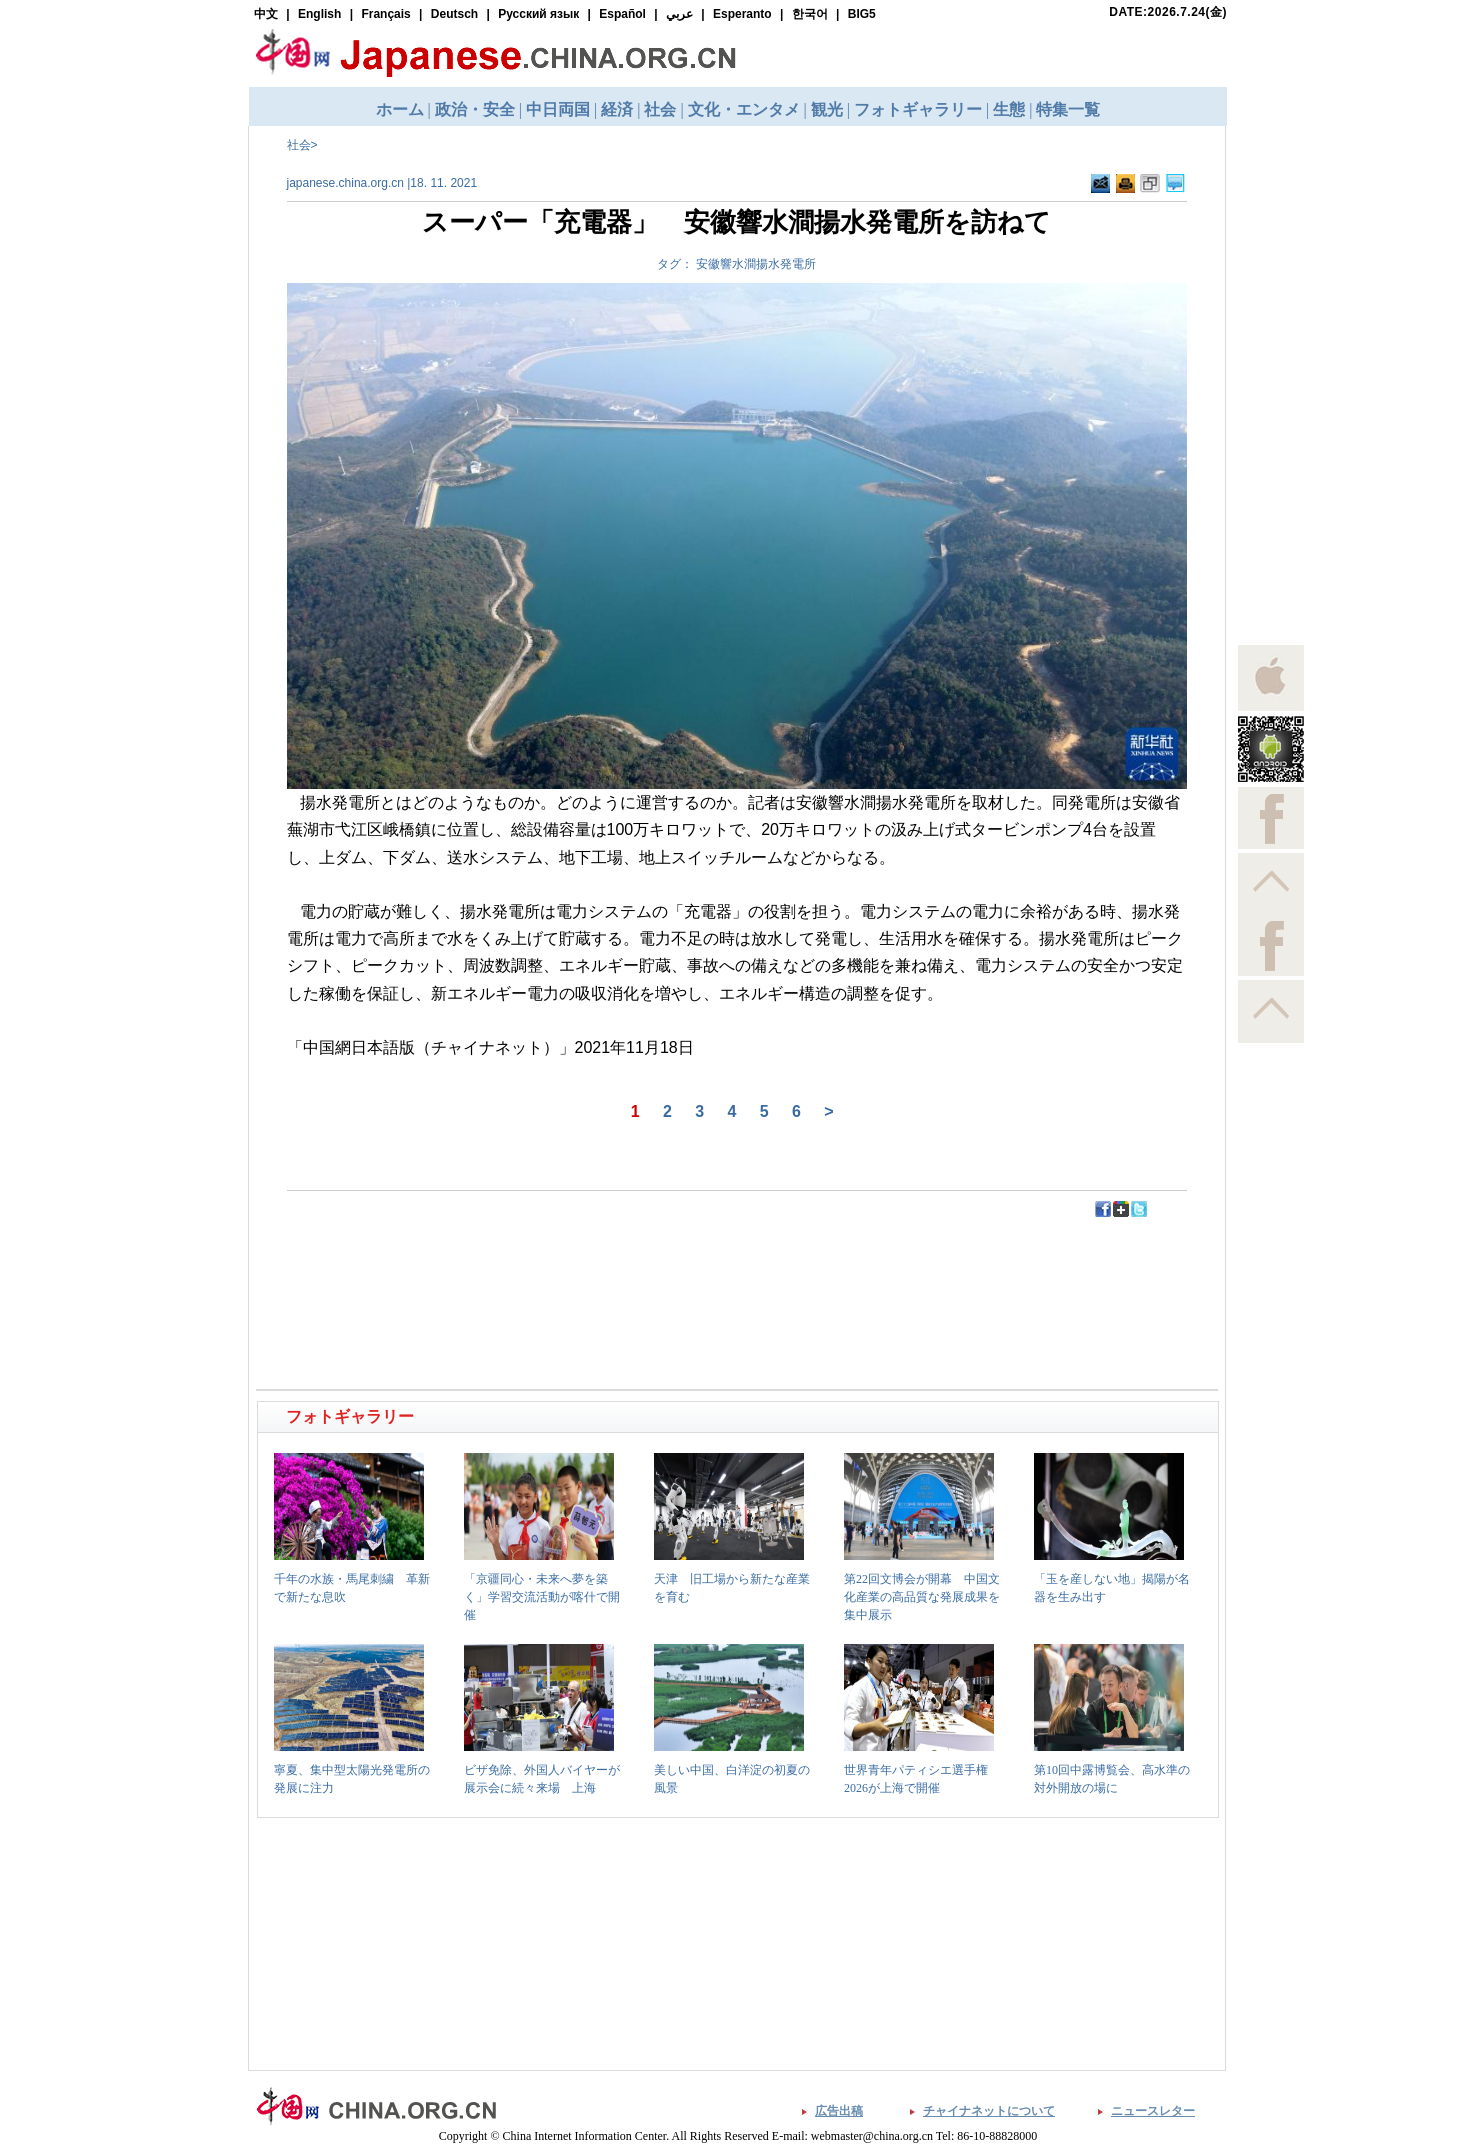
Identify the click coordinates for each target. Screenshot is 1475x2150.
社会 (299, 145)
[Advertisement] (499, 1264)
